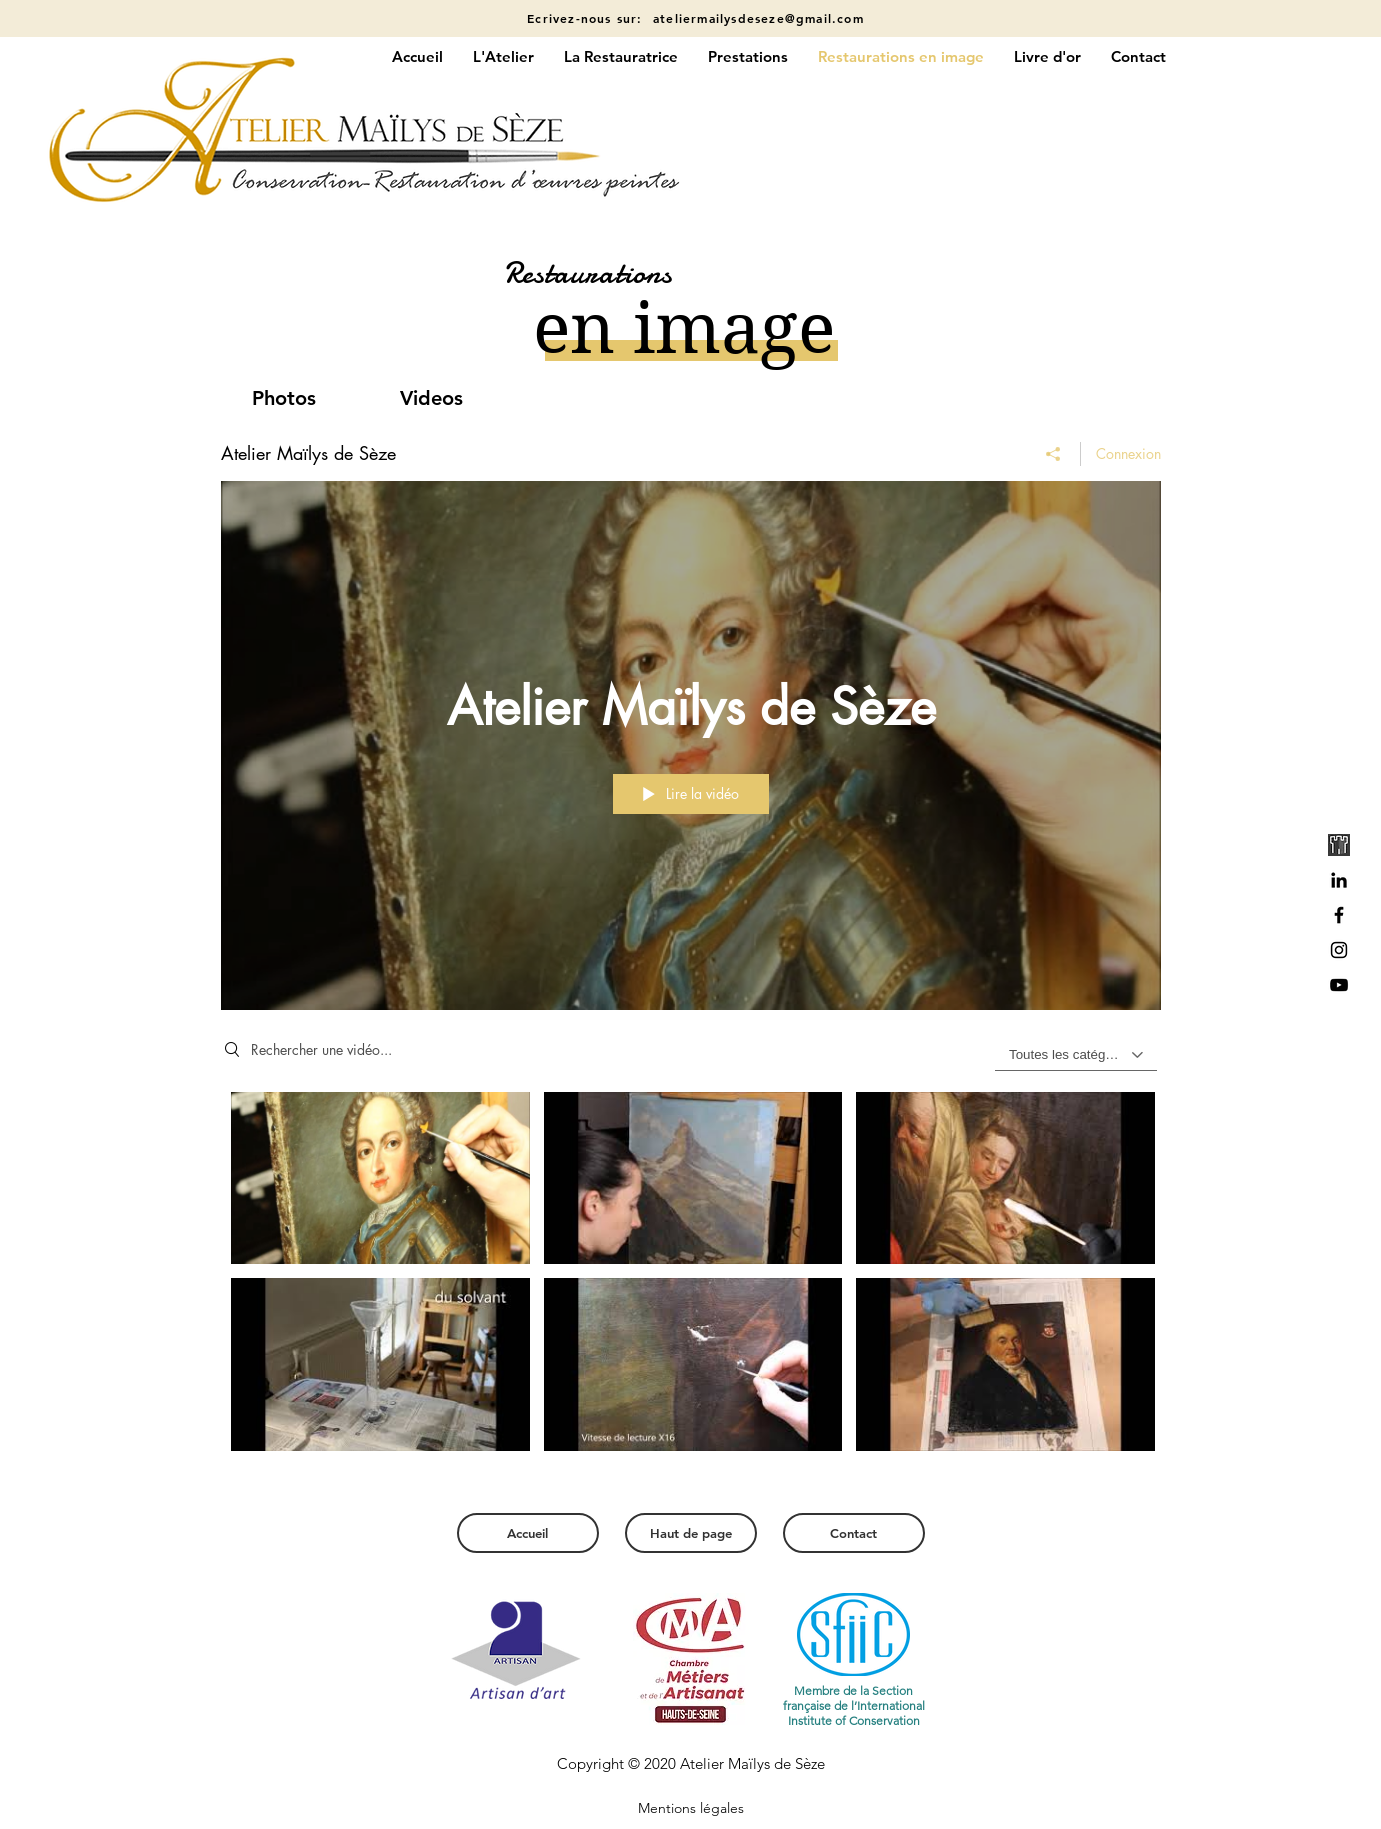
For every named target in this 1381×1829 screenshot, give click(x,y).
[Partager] (1053, 454)
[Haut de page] (691, 1533)
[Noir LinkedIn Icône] (1339, 880)
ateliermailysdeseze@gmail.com (758, 18)
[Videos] (432, 398)
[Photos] (284, 398)
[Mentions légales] (691, 1809)
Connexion (1128, 453)
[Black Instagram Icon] (1339, 950)
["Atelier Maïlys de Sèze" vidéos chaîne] (691, 1283)
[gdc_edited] (1339, 845)
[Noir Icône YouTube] (1339, 985)
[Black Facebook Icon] (1339, 915)
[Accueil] (528, 1533)
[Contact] (854, 1533)
